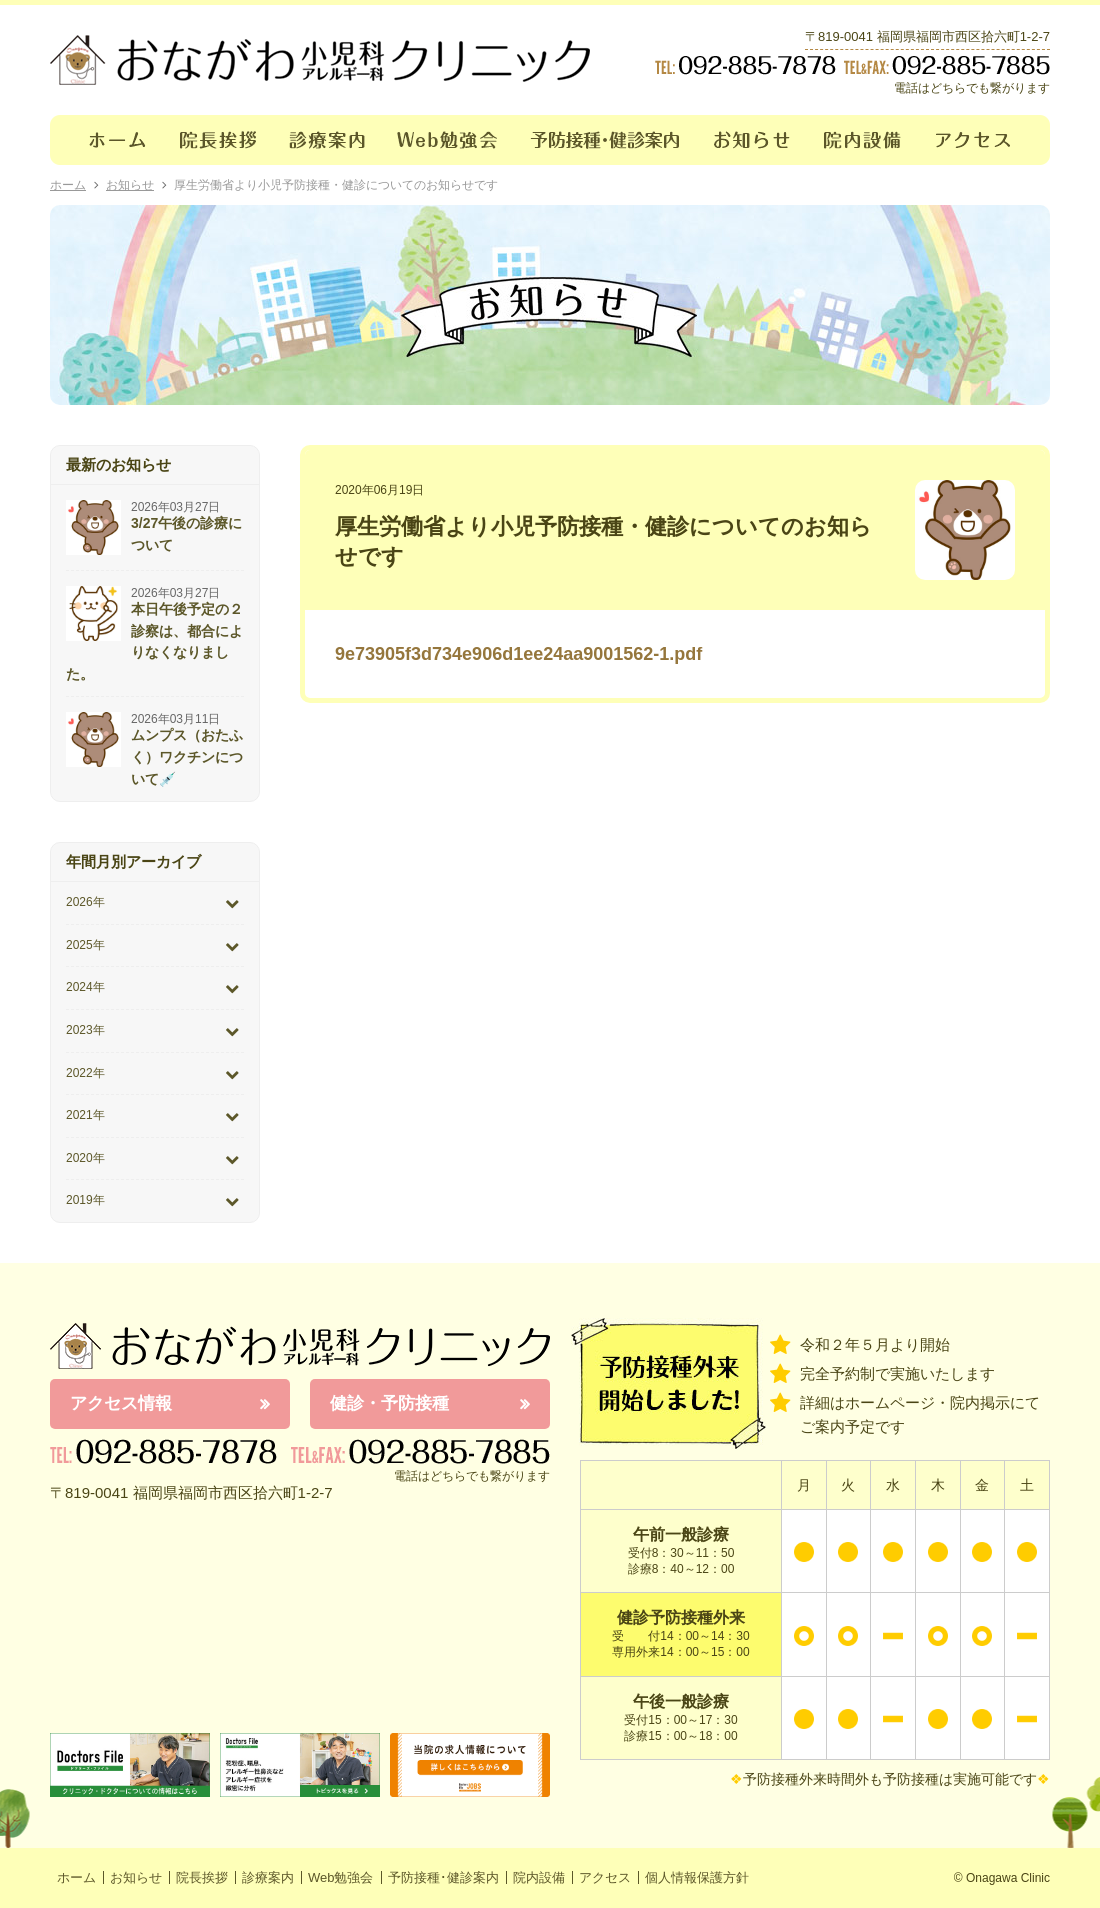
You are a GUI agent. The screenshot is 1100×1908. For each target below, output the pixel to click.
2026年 (85, 902)
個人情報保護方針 (697, 1877)
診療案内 (327, 140)
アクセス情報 (121, 1403)
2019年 (85, 1200)
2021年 (85, 1115)
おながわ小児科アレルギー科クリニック (300, 1346)
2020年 (85, 1158)
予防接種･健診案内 (606, 140)
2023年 (85, 1030)
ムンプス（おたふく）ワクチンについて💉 (187, 756)
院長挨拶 (218, 140)
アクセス (985, 140)
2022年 (85, 1073)
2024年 (85, 987)
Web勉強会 (448, 140)
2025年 (85, 945)
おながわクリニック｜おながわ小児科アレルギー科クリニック (320, 60)
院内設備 (863, 140)
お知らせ (752, 140)
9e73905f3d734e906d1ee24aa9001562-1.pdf (518, 654)
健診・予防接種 (389, 1403)
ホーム (106, 140)
